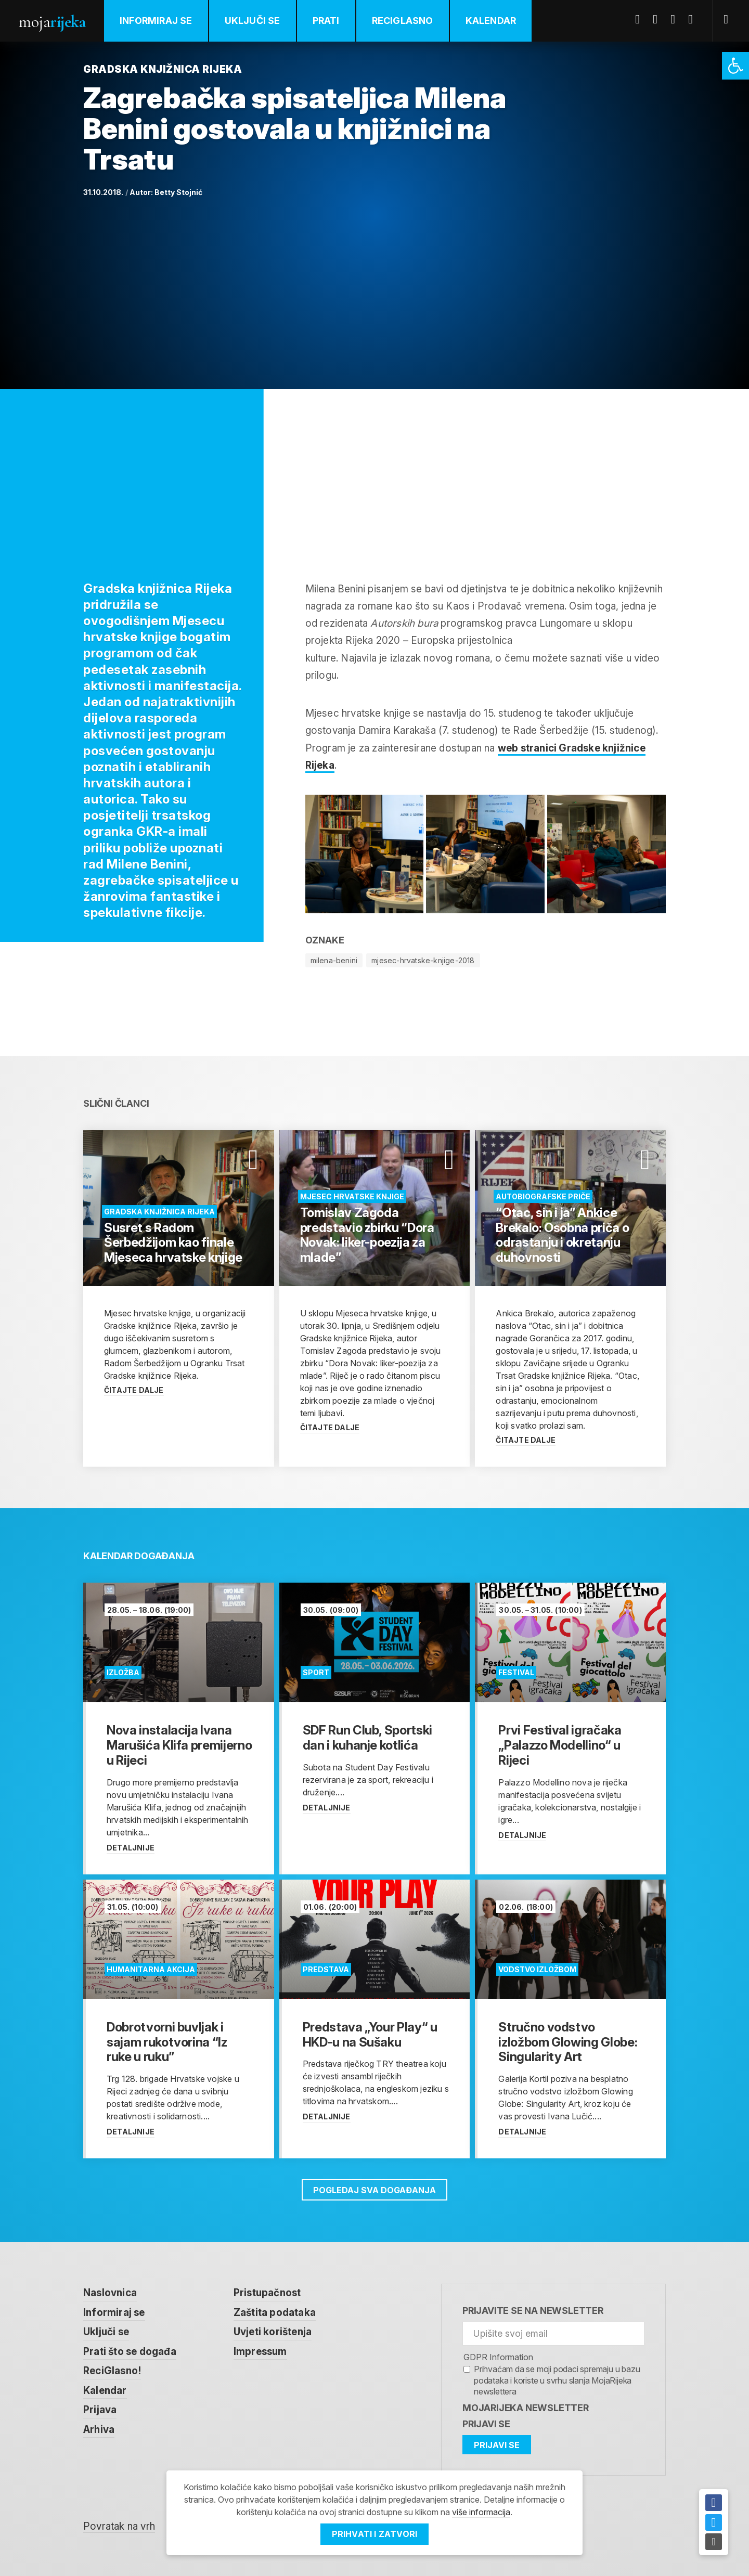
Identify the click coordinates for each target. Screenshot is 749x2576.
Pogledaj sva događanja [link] (374, 2190)
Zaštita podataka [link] (275, 2313)
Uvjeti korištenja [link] (273, 2332)
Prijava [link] (100, 2410)
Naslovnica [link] (110, 2293)
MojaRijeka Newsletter (525, 2407)
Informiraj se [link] (156, 20)
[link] (735, 66)
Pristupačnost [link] (267, 2293)
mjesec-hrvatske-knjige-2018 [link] (422, 960)
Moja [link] (52, 21)
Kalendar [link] (491, 20)
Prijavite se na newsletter (532, 2310)
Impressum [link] (260, 2352)
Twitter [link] (659, 19)
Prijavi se (486, 2423)
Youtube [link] (676, 19)
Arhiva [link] (98, 2430)
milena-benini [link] (334, 960)
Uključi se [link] (252, 20)
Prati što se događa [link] (129, 2352)
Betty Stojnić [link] (178, 192)
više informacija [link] (481, 2512)
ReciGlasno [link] (402, 20)
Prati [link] (326, 20)
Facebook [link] (641, 19)
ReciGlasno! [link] (112, 2371)
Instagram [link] (694, 19)
